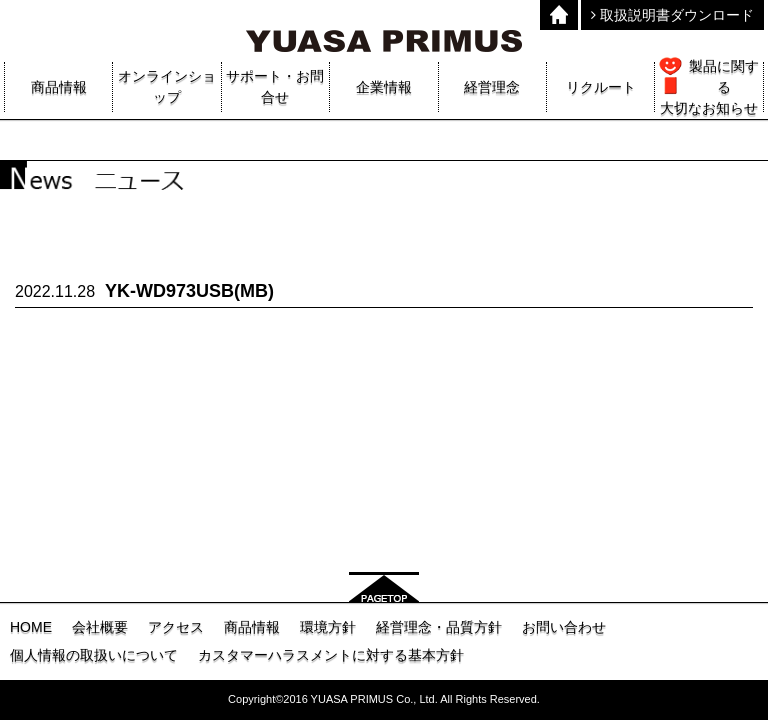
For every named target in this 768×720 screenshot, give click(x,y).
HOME (31, 627)
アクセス (176, 627)
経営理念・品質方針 (439, 627)
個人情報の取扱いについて (94, 655)
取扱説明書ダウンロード (672, 15)
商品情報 (252, 627)
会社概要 (100, 627)
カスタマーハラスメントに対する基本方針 (331, 655)
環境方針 (328, 627)
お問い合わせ (564, 627)
